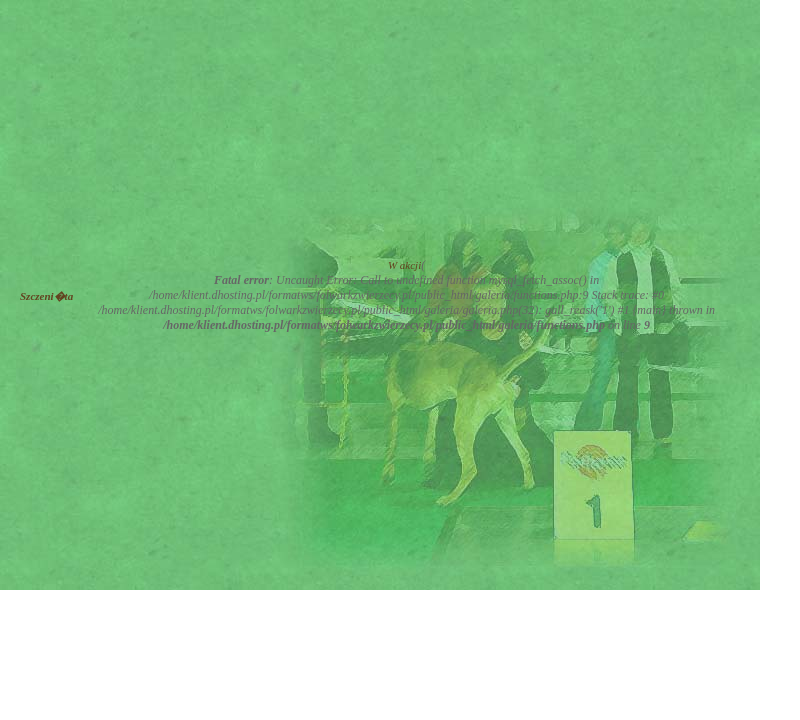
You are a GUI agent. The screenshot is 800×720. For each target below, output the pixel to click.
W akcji (404, 265)
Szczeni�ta (46, 296)
